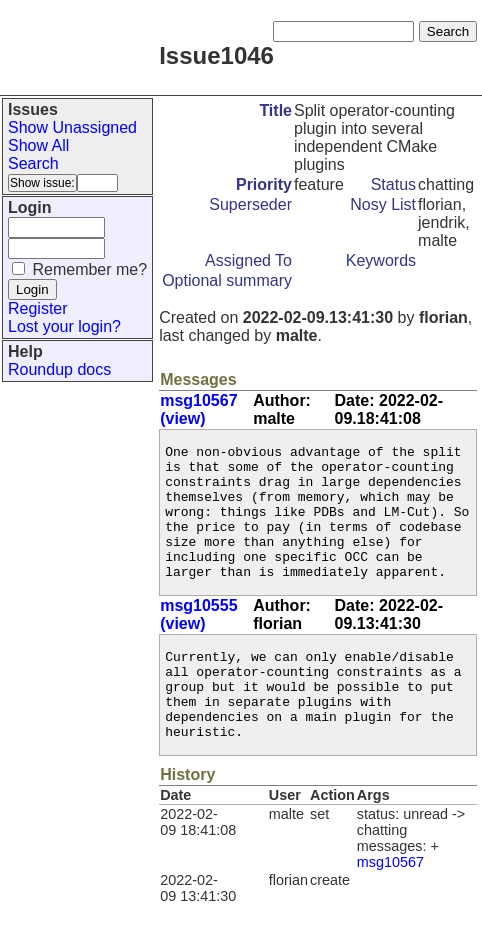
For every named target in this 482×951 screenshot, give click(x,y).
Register (38, 308)
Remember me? (89, 269)
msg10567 (390, 907)
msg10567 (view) (198, 409)
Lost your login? (64, 326)
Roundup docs (59, 369)
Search (33, 163)
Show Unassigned (72, 127)
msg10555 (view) (198, 641)
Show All (38, 145)
